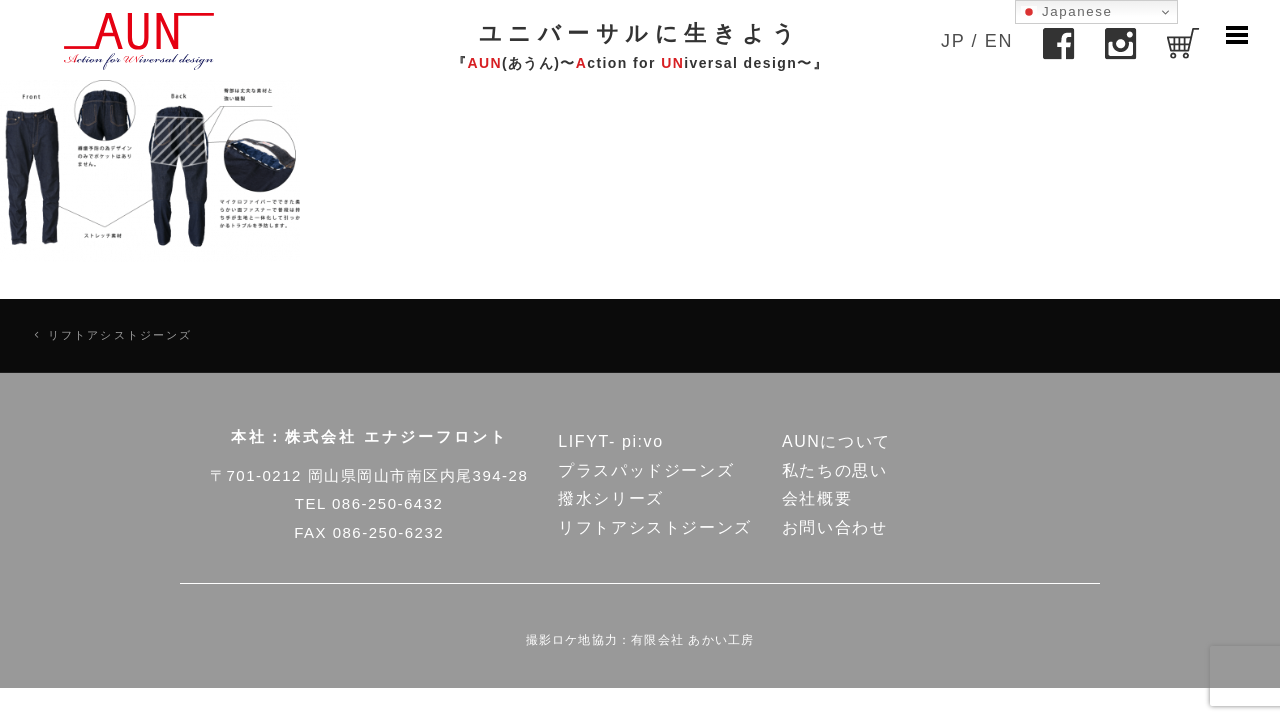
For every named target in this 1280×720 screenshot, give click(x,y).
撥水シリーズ (611, 498)
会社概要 (817, 498)
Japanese (1067, 12)
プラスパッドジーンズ (646, 470)
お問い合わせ (835, 527)
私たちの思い (835, 470)
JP (953, 41)
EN (999, 41)
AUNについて (836, 441)
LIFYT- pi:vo (610, 441)
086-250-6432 (387, 503)
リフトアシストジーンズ (120, 335)
